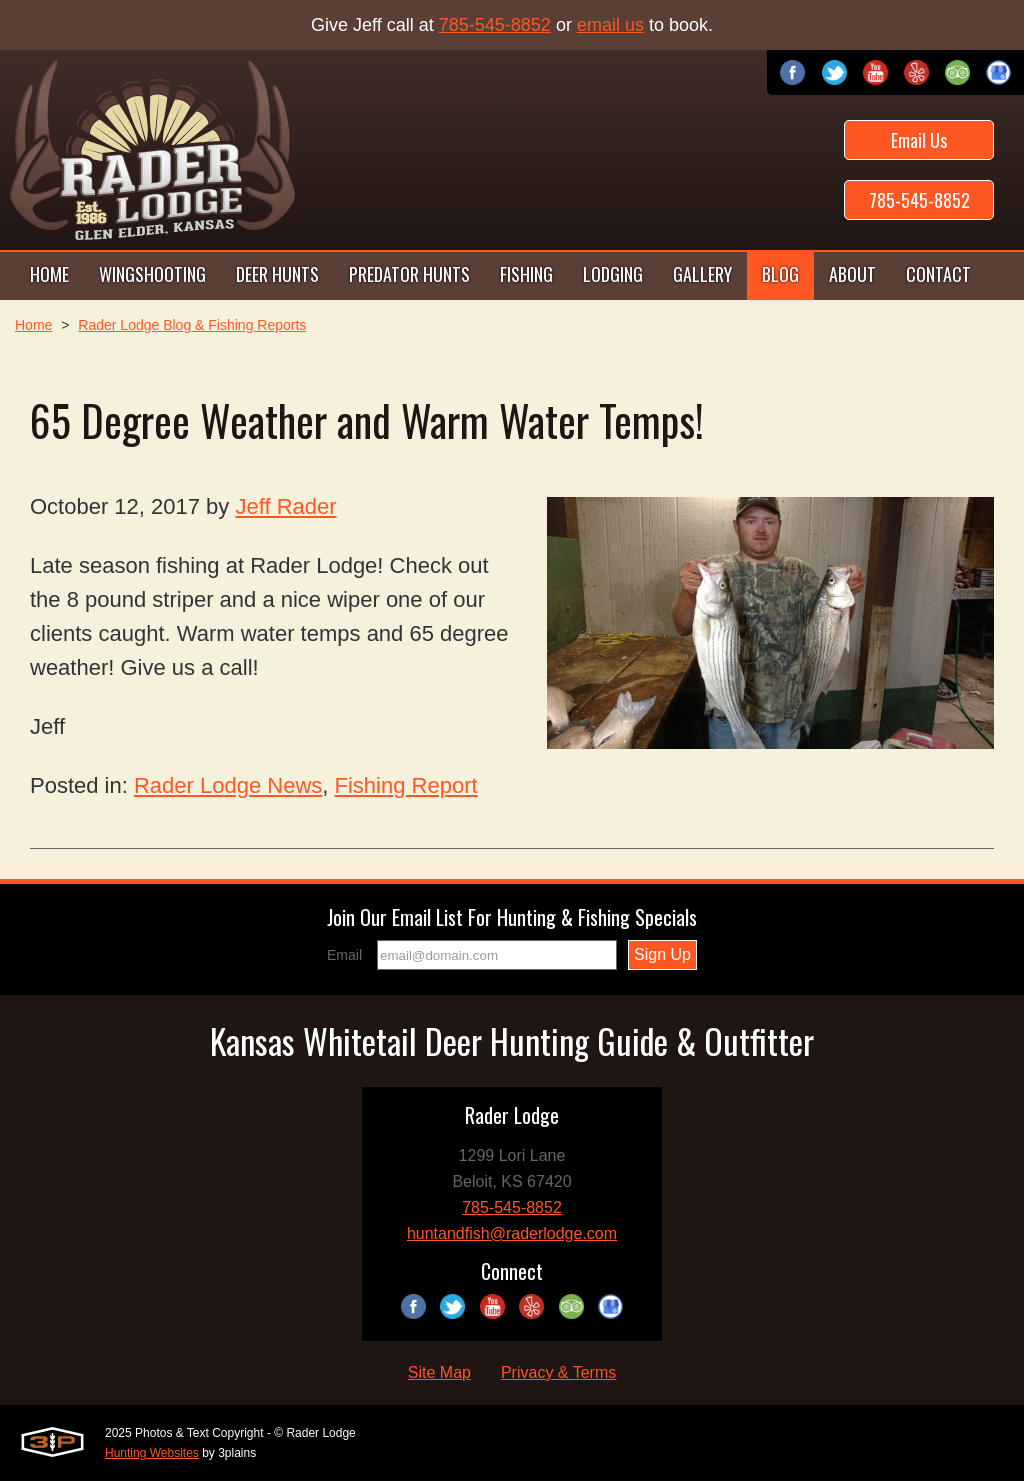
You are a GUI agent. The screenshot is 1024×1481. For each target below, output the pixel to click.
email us (610, 25)
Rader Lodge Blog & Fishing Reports (192, 325)
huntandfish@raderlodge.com (512, 1233)
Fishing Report (406, 785)
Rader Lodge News (228, 785)
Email (344, 955)
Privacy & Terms (558, 1372)
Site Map (439, 1372)
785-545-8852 (495, 25)
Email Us (919, 140)
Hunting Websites (152, 1453)
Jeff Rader (285, 506)
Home (33, 325)
